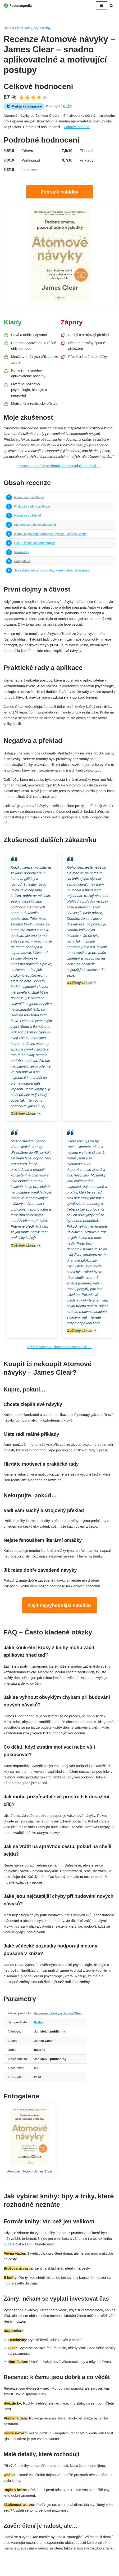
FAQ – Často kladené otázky (34, 543)
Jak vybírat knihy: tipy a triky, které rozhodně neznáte (51, 570)
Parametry (21, 552)
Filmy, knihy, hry (26, 28)
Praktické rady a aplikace (32, 506)
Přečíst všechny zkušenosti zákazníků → (59, 1347)
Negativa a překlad (27, 515)
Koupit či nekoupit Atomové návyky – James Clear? (50, 534)
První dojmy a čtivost (29, 497)
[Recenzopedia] (18, 5)
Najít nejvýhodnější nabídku (59, 1605)
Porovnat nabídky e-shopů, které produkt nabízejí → (59, 466)
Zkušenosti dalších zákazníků (35, 524)
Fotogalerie (22, 561)
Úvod (7, 28)
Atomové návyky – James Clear (58, 2013)
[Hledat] (111, 5)
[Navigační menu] (101, 5)
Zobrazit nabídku (77, 127)
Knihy (46, 28)
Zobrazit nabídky (59, 191)
